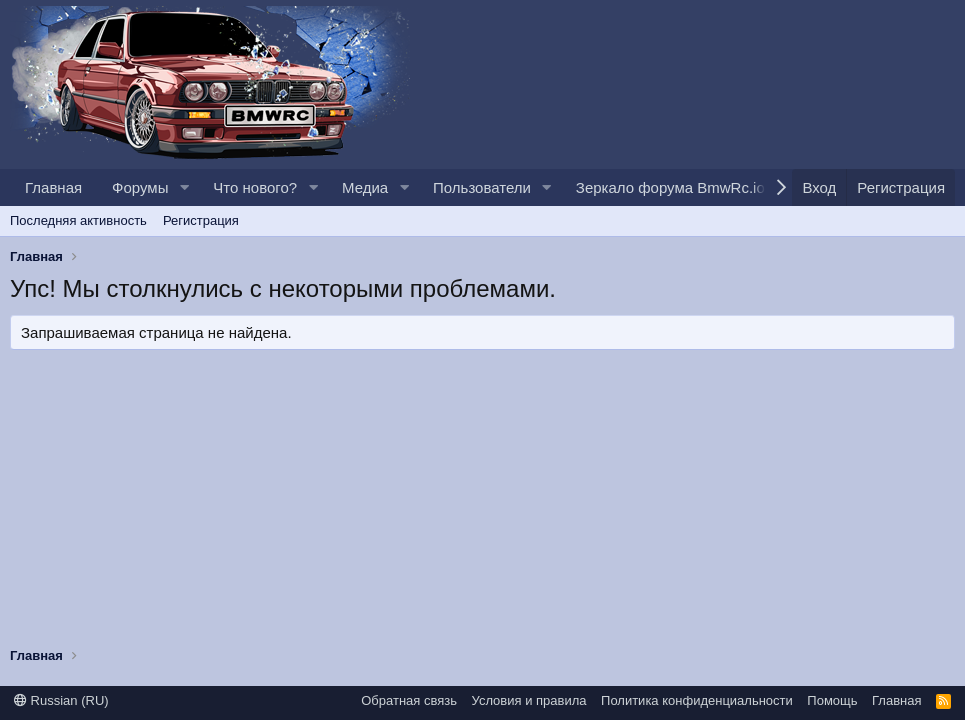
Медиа (365, 187)
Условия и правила (529, 700)
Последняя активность (78, 220)
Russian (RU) (61, 700)
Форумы (140, 187)
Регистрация (201, 220)
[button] (184, 187)
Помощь (832, 700)
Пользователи (482, 187)
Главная (53, 187)
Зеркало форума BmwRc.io (670, 187)
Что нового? (255, 187)
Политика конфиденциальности (697, 700)
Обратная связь (409, 700)
